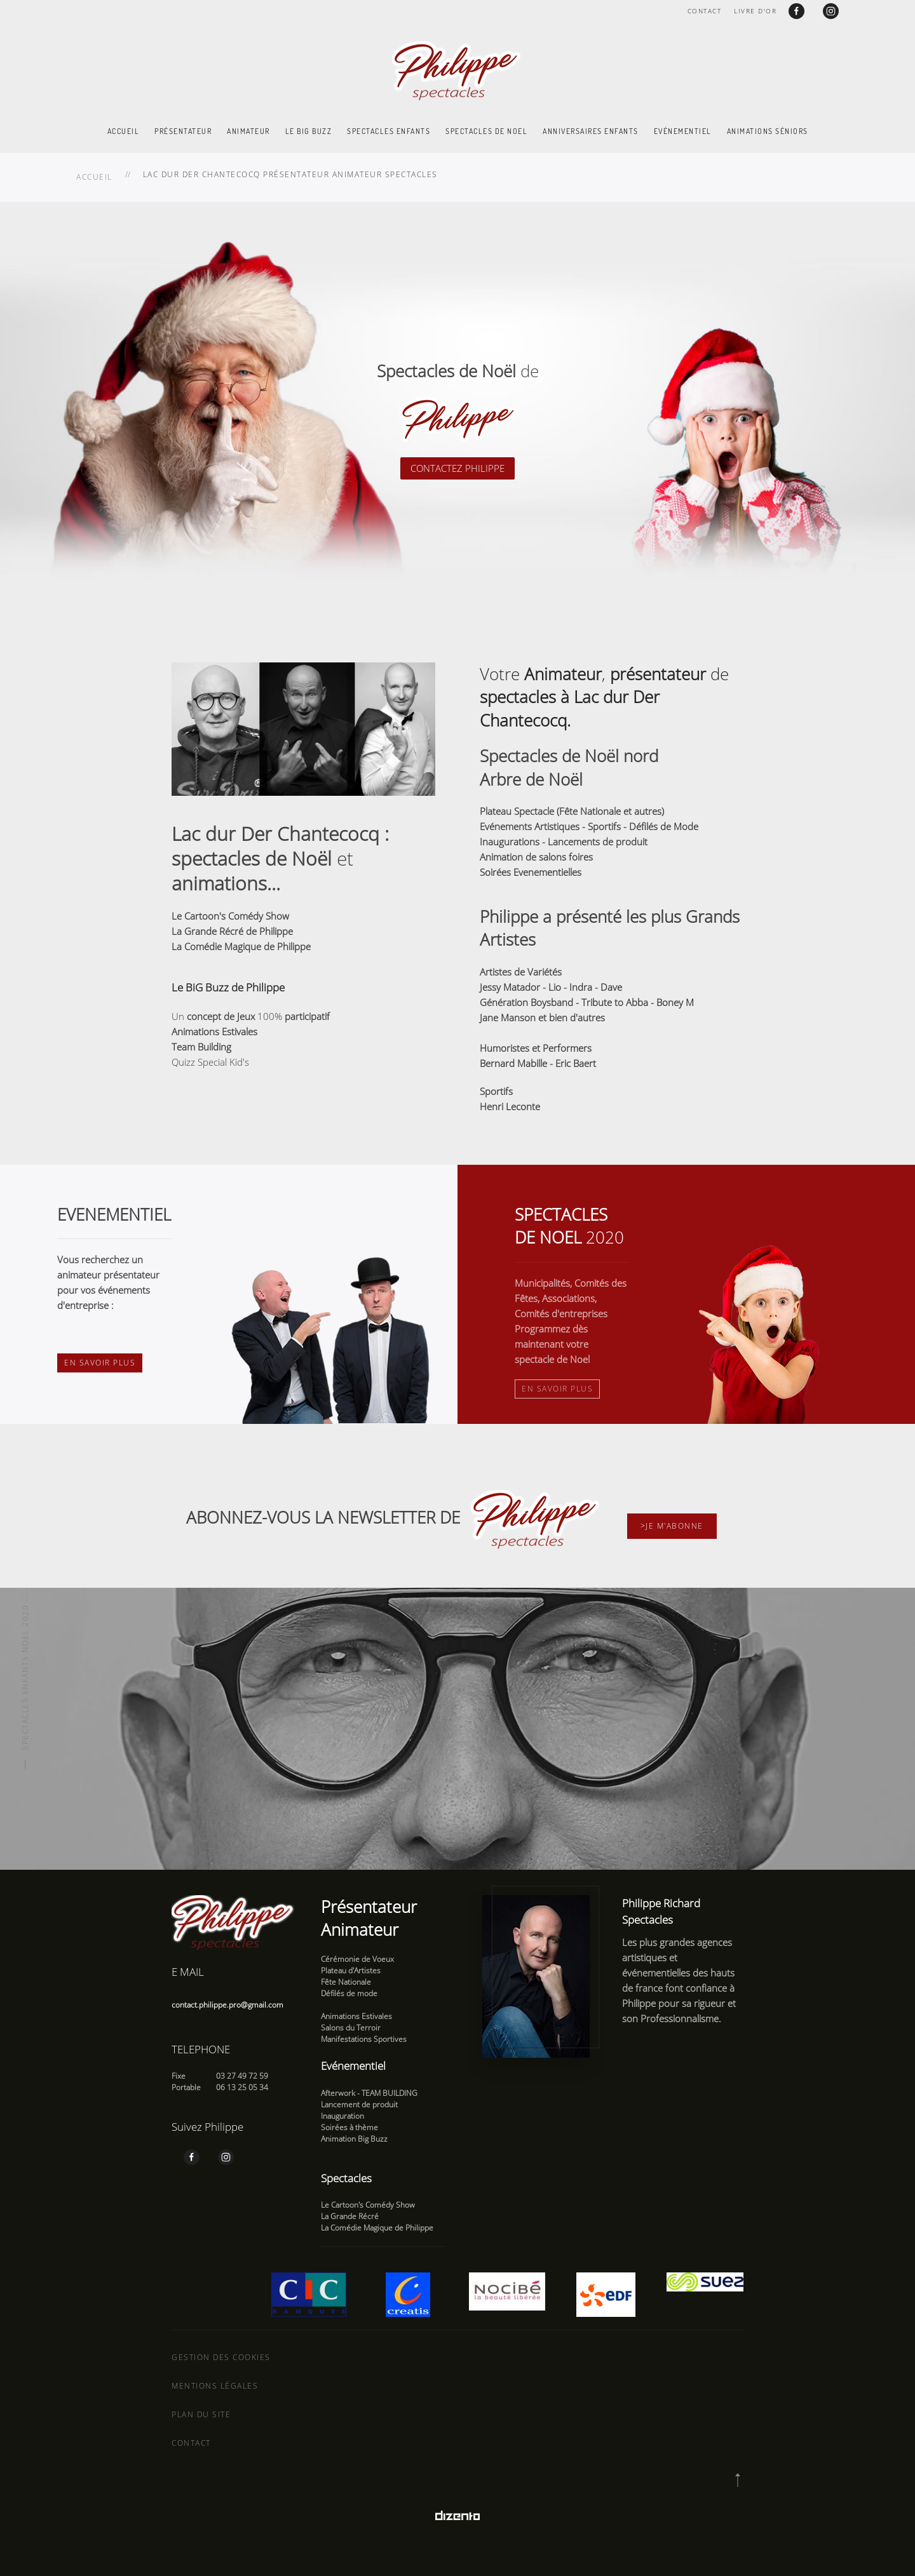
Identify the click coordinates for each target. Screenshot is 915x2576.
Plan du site (201, 2414)
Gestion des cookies (221, 2357)
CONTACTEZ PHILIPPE (457, 468)
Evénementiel (683, 131)
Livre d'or (755, 10)
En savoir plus (99, 1362)
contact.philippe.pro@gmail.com (227, 2004)
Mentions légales (215, 2385)
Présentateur (183, 131)
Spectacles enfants (388, 131)
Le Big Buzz (308, 131)
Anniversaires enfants (591, 131)
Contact (705, 10)
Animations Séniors (767, 131)
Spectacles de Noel (486, 131)
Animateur (248, 131)
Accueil (123, 131)
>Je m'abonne (671, 1525)
